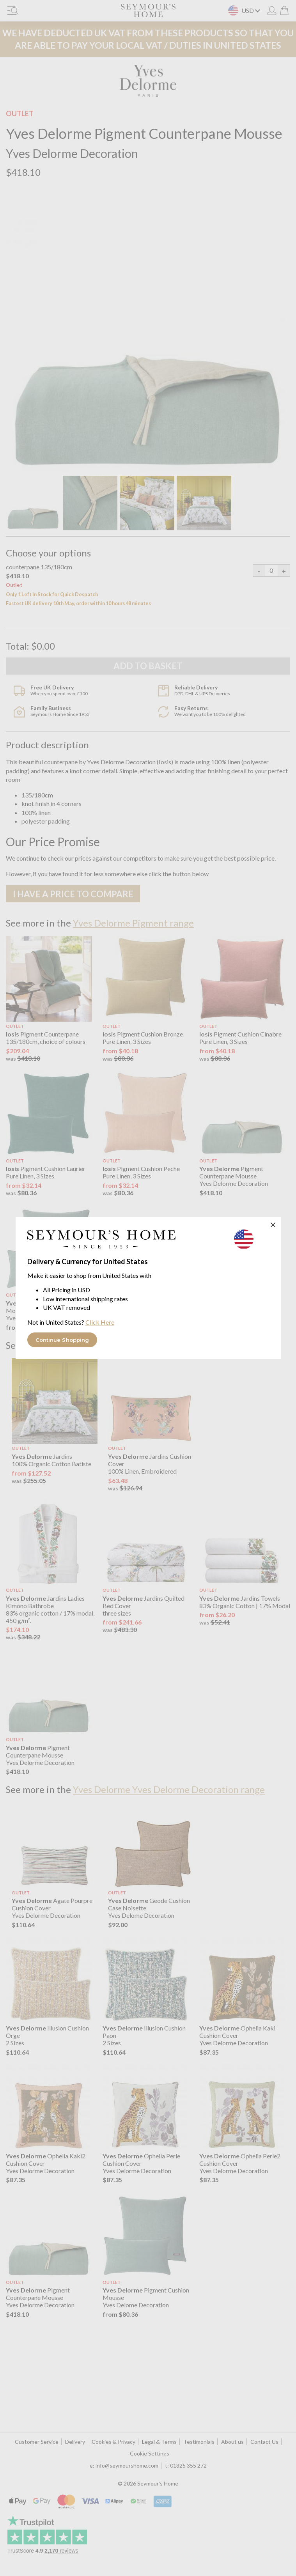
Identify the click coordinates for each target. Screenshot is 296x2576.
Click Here (99, 1322)
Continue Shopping (62, 1340)
